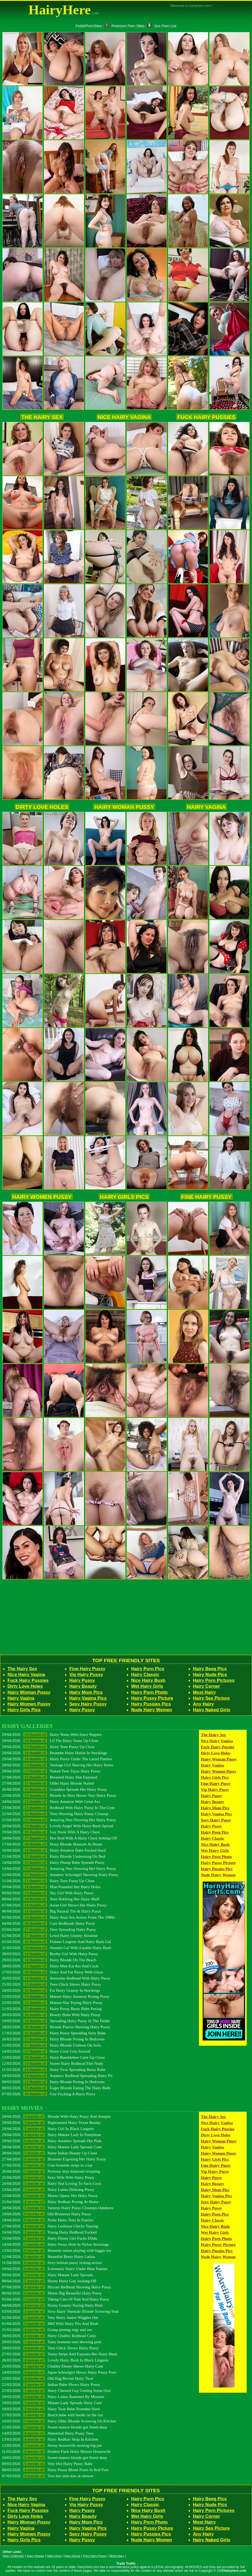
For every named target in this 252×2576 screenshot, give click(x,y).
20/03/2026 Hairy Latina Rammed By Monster (53, 2396)
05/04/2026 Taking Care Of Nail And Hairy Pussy (55, 2299)
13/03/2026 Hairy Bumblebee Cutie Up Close (53, 2057)
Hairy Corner (206, 1686)
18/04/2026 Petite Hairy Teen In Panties (47, 2220)
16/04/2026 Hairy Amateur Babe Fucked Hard (54, 1850)
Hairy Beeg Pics (210, 1668)
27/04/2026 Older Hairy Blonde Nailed (48, 1783)
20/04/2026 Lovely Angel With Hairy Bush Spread (57, 1826)
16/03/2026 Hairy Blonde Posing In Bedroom (53, 2039)
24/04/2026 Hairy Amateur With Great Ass (51, 1801)
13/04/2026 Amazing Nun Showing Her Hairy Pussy (59, 1868)
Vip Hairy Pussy (86, 1674)
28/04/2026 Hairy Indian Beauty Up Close (49, 2153)
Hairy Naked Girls (211, 1709)
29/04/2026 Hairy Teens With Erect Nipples (52, 1734)
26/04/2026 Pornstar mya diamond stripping (51, 2171)
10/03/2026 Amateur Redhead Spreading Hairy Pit (57, 2075)
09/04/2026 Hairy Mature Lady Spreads (47, 2274)
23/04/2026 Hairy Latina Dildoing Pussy (48, 2189)
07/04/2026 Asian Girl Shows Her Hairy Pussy (54, 1905)
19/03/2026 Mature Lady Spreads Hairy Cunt (52, 2402)
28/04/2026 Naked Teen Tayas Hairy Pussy (51, 1771)
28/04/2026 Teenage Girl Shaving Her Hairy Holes (57, 1765)
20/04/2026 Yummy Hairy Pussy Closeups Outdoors (57, 2207)
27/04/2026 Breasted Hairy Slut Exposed (49, 1777)
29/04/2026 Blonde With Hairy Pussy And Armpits (56, 2116)
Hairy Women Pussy (42, 1197)
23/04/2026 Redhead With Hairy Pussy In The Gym (58, 1807)
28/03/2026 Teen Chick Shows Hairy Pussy (50, 2348)
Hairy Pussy (82, 1680)
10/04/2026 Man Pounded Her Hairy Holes (51, 1886)
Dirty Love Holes (42, 807)
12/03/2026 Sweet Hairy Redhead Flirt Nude (52, 2063)
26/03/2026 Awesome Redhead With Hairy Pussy (56, 1978)
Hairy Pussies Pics (151, 1703)
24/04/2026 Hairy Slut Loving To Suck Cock (51, 2183)
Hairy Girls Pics (124, 1197)
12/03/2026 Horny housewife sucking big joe (52, 2445)
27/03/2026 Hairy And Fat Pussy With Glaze (52, 1972)
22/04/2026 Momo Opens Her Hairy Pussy (50, 2195)
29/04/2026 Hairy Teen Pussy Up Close (48, 1746)
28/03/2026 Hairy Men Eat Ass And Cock (50, 1966)
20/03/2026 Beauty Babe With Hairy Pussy (51, 2014)
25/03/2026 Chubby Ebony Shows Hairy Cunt (52, 2366)
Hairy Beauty (83, 1686)
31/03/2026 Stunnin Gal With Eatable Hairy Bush (56, 1947)
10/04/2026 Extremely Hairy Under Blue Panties (54, 2268)
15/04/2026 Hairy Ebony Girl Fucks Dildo (49, 2238)
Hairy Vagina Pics (88, 1698)
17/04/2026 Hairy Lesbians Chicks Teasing (50, 2226)
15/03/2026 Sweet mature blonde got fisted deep (54, 2427)
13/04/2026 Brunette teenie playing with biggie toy (56, 2250)
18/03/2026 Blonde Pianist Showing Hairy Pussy (56, 2027)
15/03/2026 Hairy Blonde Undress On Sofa (51, 2045)
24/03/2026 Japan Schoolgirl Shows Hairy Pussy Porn (59, 2372)
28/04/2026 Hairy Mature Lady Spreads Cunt (52, 2147)
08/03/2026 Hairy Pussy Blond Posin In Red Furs (55, 2469)
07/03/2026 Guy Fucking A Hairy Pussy (48, 2094)
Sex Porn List (161, 26)
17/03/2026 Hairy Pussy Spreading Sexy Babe (54, 2033)
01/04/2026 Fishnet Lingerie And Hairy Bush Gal (56, 1941)
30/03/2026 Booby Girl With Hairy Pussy (50, 1953)
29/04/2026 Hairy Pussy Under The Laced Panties (57, 1759)
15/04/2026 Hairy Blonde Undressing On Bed (53, 1856)
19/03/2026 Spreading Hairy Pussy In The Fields (56, 2020)
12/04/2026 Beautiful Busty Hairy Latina (48, 2256)
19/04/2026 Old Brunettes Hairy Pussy (46, 2214)
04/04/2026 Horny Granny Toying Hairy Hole (52, 2305)
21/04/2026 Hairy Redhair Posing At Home (50, 2201)
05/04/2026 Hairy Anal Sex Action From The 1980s (58, 1917)
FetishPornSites (89, 26)
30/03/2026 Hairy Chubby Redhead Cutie (49, 2335)
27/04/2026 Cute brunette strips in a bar (47, 2165)
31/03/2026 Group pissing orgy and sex (47, 2329)
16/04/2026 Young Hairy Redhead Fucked (49, 2232)
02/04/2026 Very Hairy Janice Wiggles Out (50, 2317)
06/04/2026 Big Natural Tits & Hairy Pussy (51, 1911)
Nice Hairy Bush (148, 1680)
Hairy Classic (145, 1674)
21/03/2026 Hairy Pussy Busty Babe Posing (52, 2008)
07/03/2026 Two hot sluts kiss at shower (47, 2476)
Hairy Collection (13, 2555)
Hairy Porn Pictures (213, 1680)
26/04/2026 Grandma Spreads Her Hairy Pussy (54, 1789)
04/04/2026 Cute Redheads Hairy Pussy (48, 1923)
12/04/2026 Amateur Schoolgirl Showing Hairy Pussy (60, 1874)
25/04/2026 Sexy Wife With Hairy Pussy (48, 2177)
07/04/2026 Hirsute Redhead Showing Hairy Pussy (56, 2287)
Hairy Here (54, 2555)
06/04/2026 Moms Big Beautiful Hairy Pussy (52, 2293)
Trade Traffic (126, 2563)
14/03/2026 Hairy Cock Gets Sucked (46, 2051)
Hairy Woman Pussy (124, 807)
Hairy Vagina (206, 807)
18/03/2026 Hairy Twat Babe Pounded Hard (51, 2408)
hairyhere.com (235, 2571)
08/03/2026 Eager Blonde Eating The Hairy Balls (56, 2087)
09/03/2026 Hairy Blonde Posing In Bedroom (53, 2081)
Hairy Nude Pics (210, 1674)
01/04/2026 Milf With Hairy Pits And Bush (50, 2323)
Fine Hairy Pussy (206, 1197)
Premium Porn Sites (125, 26)
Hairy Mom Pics (86, 1692)
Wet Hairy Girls (147, 1686)
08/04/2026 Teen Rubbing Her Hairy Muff (50, 1899)
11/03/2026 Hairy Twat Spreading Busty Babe (53, 2069)
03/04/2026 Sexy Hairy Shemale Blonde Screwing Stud (60, 2311)
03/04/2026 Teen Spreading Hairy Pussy (49, 1929)
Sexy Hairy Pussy (88, 1703)
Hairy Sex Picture (211, 1698)
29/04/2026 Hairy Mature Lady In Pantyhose (51, 2134)
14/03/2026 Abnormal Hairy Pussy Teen (47, 2433)
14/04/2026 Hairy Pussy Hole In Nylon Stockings (55, 2244)
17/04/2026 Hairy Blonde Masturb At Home (52, 1844)
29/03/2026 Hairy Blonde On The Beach (49, 1960)
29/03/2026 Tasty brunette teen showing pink (52, 2341)
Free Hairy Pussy (94, 2555)
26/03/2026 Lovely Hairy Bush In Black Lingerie (55, 2360)
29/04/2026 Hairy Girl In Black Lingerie (48, 2128)
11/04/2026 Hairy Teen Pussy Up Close (48, 1880)
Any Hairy (203, 1703)
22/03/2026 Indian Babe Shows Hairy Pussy (51, 2384)
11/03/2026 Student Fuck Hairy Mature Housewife (56, 2451)
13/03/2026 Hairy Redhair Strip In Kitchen (50, 2439)
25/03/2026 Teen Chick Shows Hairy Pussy (51, 1984)
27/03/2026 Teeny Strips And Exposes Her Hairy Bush (59, 2354)
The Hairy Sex (42, 417)
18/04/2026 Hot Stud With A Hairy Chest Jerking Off (59, 1838)
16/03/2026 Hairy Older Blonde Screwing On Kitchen (59, 2421)
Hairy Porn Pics (147, 1668)
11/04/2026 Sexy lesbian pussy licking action (52, 2262)
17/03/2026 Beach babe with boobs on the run (52, 2415)
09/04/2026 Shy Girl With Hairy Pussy (47, 1893)
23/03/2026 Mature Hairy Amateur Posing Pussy (56, 1996)
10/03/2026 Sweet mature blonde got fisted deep (54, 2457)
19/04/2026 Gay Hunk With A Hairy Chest (51, 1832)
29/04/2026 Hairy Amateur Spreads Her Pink (51, 2140)
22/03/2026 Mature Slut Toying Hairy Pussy (52, 2002)
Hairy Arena (72, 2555)
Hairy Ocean (35, 2555)
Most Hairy (204, 1692)
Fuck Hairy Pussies (206, 417)
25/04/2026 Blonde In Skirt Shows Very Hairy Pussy (59, 1795)
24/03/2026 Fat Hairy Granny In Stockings (51, 1990)
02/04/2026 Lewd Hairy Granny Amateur (50, 1935)
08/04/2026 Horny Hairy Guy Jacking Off (49, 2281)
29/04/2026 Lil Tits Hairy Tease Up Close (50, 1740)
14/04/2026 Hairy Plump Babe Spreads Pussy (53, 1862)
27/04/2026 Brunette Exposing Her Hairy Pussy (54, 2159)
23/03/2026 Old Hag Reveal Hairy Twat (47, 2378)
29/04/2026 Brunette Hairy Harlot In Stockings (54, 1752)
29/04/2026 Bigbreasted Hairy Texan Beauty (51, 2122)
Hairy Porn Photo (149, 1692)
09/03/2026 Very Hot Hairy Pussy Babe (47, 2463)
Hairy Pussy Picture (152, 1698)
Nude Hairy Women (151, 1709)
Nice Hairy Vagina (124, 417)
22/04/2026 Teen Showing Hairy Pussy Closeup (55, 1813)
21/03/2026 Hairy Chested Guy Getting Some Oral (56, 2390)
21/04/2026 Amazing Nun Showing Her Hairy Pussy (59, 1819)
